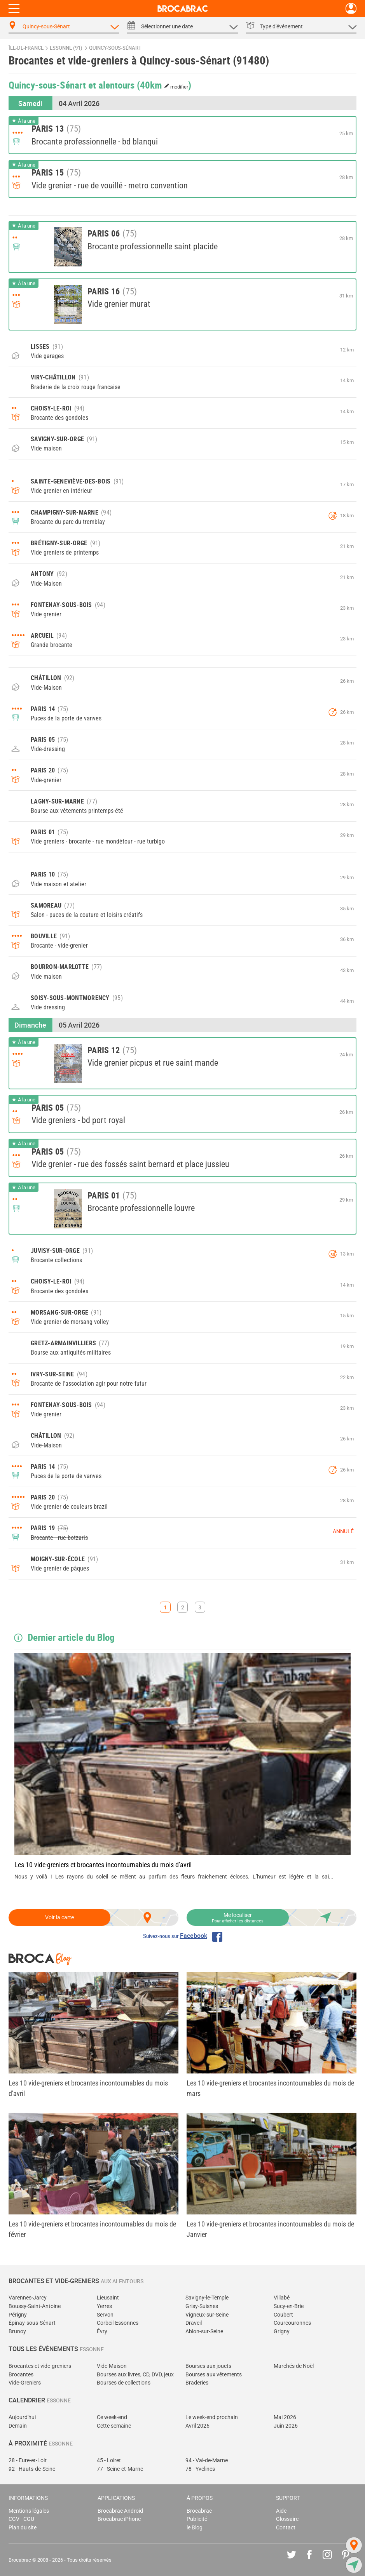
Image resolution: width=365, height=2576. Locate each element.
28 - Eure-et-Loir (28, 2460)
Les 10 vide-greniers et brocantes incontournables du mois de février (92, 2229)
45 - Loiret (109, 2460)
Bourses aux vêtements (213, 2374)
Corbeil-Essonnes (117, 2323)
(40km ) (164, 84)
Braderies (196, 2382)
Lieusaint (108, 2297)
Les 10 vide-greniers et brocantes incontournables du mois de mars (270, 2088)
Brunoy (17, 2331)
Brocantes (21, 2374)
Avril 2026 (197, 2426)
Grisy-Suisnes (201, 2306)
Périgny (18, 2315)
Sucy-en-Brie (289, 2306)
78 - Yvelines (200, 2469)
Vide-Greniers (25, 2382)
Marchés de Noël (294, 2366)
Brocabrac (199, 2511)
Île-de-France (26, 48)
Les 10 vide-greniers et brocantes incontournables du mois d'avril (103, 1865)
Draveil (193, 2323)
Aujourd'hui (22, 2417)
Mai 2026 (285, 2417)
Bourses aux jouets (208, 2366)
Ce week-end (112, 2417)
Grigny (282, 2331)
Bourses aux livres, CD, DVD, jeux (135, 2374)
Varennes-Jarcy (28, 2297)
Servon (105, 2315)
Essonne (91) (66, 48)
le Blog (195, 2527)
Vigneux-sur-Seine (207, 2315)
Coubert (283, 2315)
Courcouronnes (292, 2323)
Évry (102, 2331)
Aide (281, 2511)
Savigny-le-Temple (207, 2297)
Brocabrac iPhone (119, 2519)
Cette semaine (114, 2426)
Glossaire (287, 2519)
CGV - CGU (21, 2519)
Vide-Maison (112, 2366)
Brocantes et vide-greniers (40, 2366)
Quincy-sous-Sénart (115, 48)
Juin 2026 (286, 2426)
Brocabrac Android (120, 2511)
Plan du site (23, 2527)
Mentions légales (29, 2511)
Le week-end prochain (211, 2417)
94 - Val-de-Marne (206, 2460)
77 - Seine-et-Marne (120, 2469)
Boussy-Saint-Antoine (35, 2306)
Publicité (197, 2519)
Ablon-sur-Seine (204, 2331)
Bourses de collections (123, 2382)
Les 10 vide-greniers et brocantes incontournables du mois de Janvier (270, 2229)
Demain (18, 2426)
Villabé (282, 2297)
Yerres (104, 2306)
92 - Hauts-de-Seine (32, 2469)
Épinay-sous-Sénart (32, 2323)
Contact (285, 2527)
